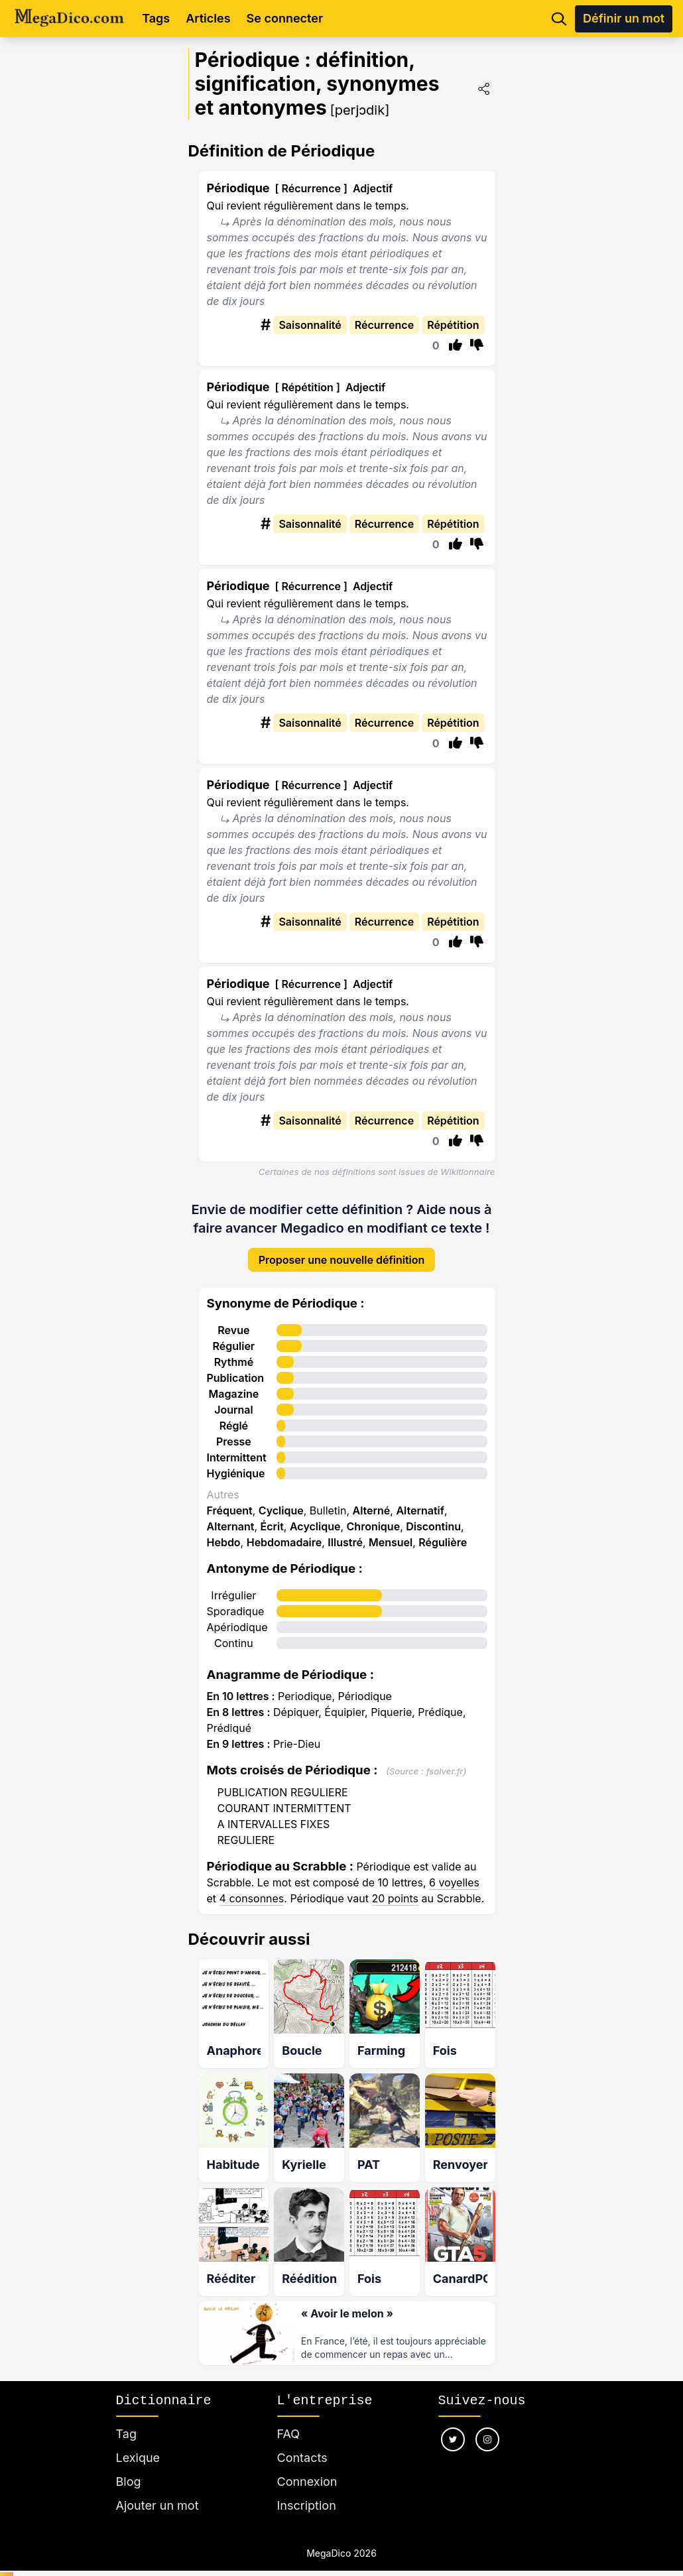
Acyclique (315, 1516)
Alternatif (420, 1500)
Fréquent (230, 1500)
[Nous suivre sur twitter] (453, 2425)
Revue (233, 1320)
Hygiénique (236, 1463)
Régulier (234, 1336)
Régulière (442, 1532)
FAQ (288, 2419)
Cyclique (281, 1500)
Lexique (138, 2443)
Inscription (306, 2491)
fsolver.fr (445, 1761)
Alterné (372, 1500)
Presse (233, 1431)
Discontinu (433, 1516)
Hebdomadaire (284, 1532)
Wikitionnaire (467, 1171)
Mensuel (390, 1532)
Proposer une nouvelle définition (342, 1250)
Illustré (345, 1532)
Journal (233, 1399)
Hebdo (224, 1532)
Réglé (233, 1415)
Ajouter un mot (157, 2491)
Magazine (234, 1383)
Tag (126, 2419)
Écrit (272, 1516)
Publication (236, 1368)
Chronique (374, 1516)
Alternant (231, 1516)
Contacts (302, 2443)
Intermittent (237, 1447)
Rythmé (233, 1352)
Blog (128, 2467)
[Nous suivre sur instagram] (487, 2425)
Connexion (307, 2467)
